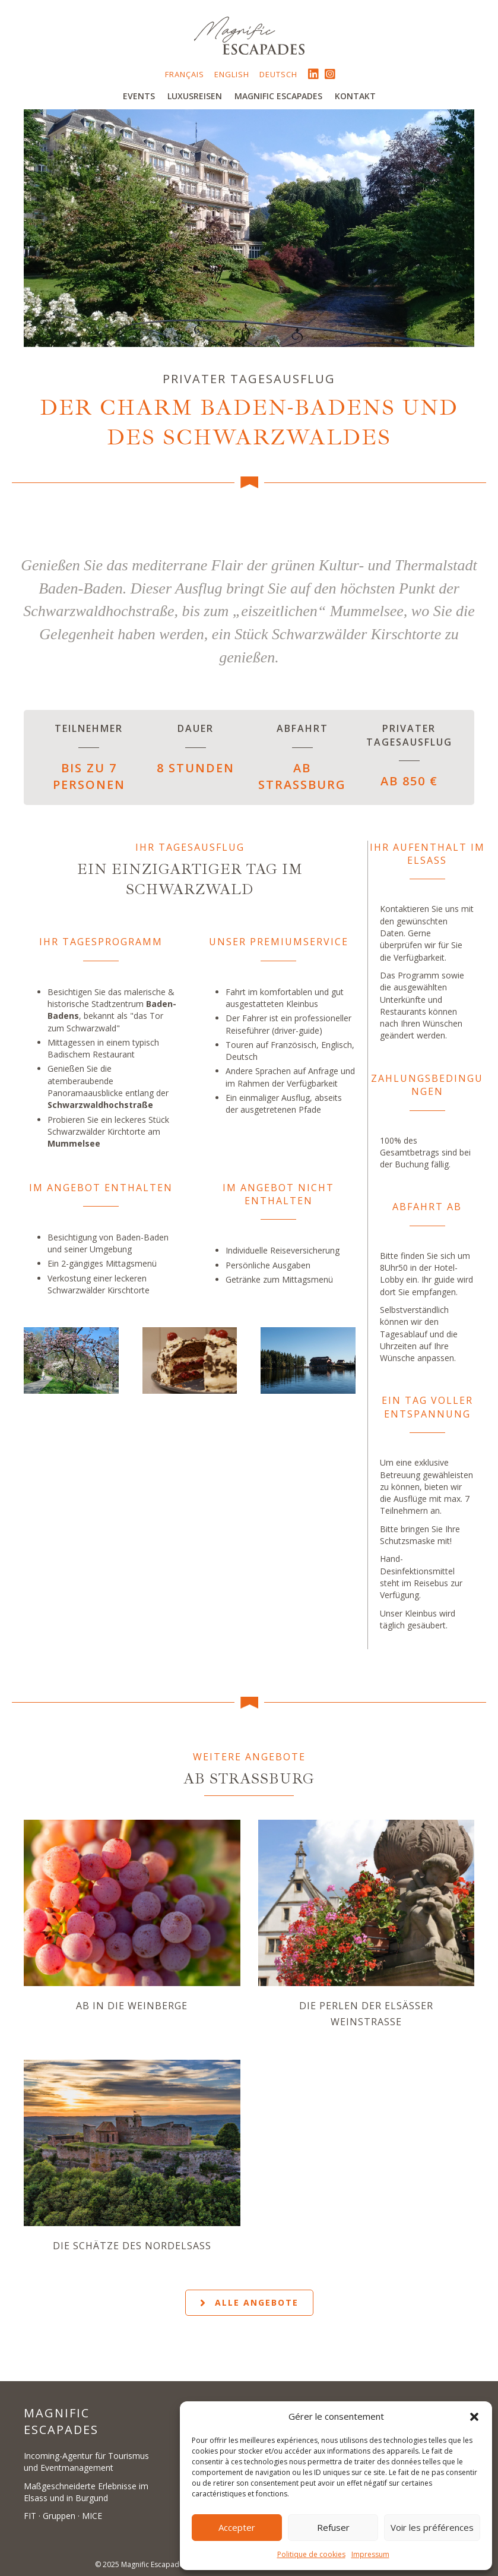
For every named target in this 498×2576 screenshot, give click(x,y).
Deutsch (278, 74)
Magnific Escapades (278, 96)
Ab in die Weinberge (132, 2005)
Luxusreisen (194, 96)
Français (184, 74)
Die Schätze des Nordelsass (132, 2245)
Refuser (333, 2527)
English (231, 74)
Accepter (236, 2527)
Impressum (370, 2554)
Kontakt (355, 96)
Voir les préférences (432, 2527)
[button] (474, 2417)
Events (139, 96)
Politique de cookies (311, 2554)
